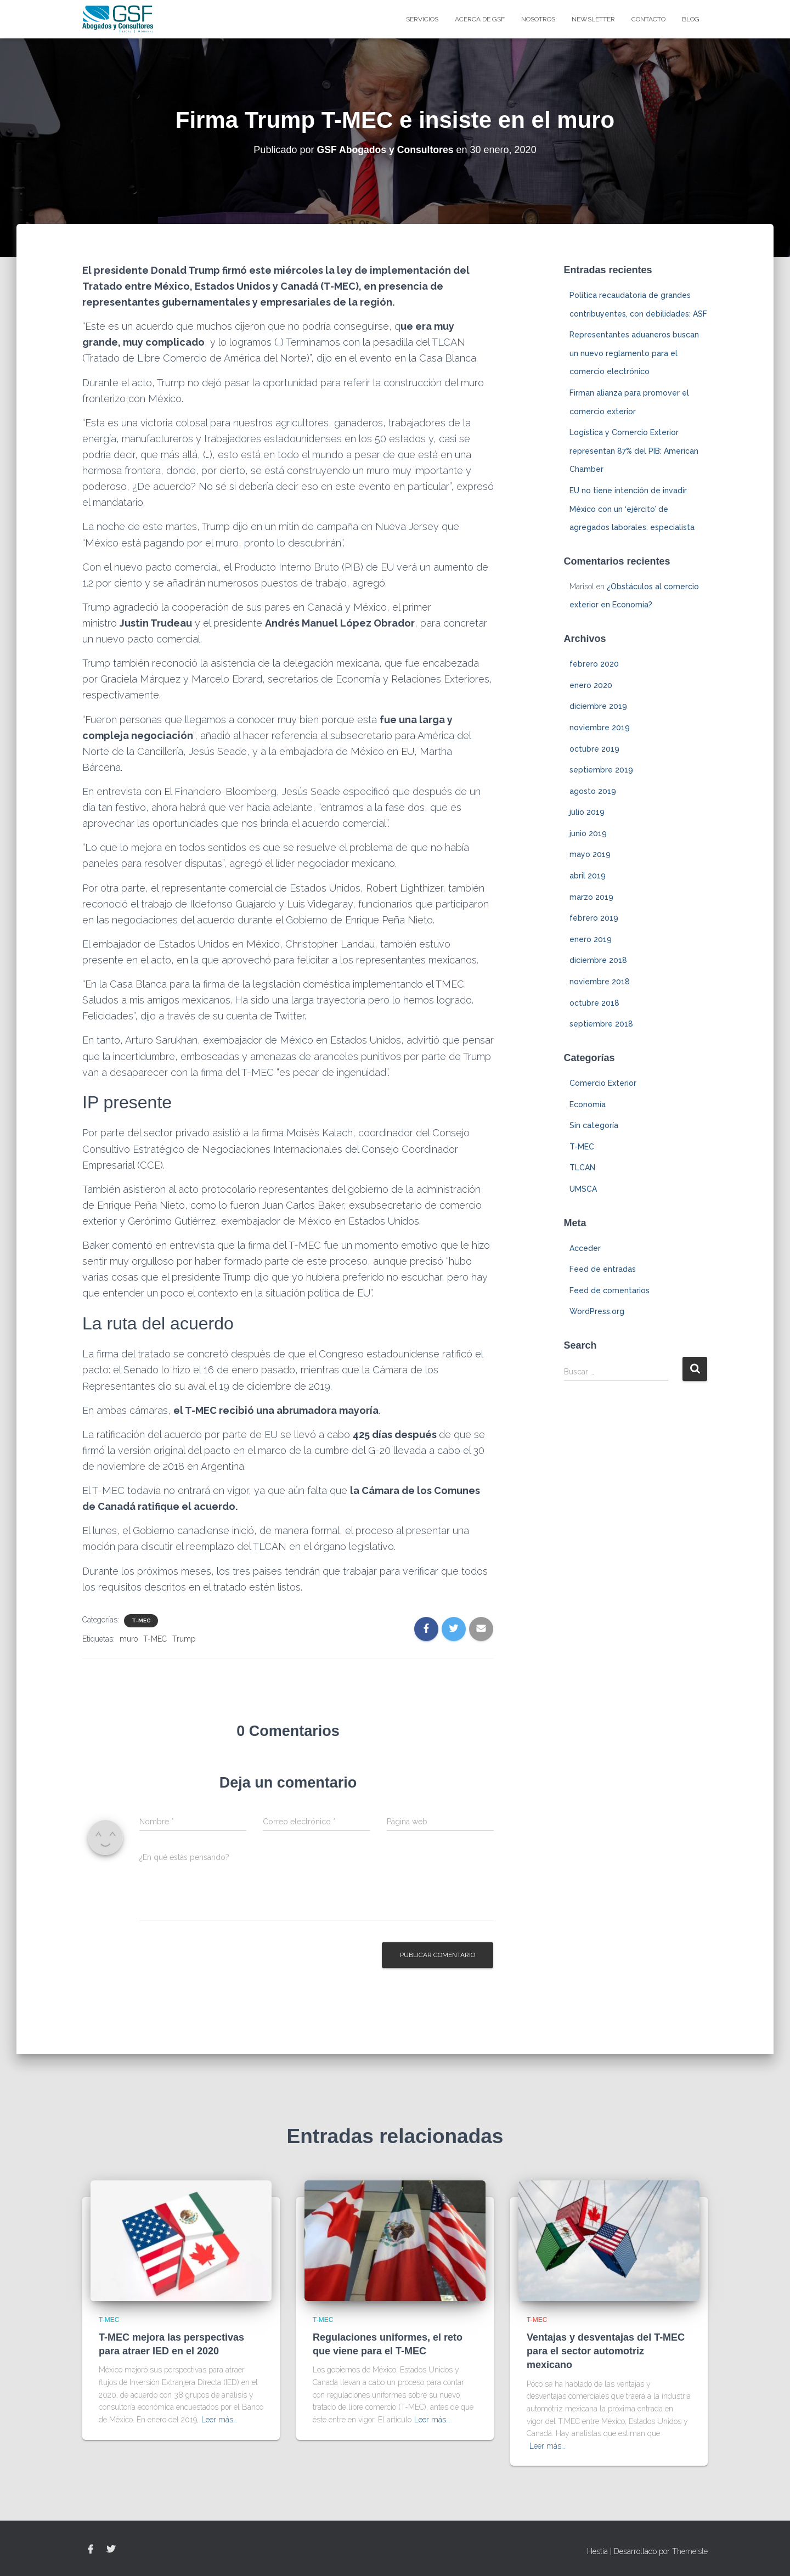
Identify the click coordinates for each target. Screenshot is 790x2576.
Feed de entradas (602, 1269)
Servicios (422, 19)
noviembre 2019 (599, 727)
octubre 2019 (594, 749)
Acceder (585, 1248)
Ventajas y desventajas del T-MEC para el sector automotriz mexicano (606, 2351)
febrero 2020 (594, 663)
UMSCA (583, 1189)
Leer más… (219, 2419)
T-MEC (141, 1620)
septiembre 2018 (601, 1023)
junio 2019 (588, 833)
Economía (587, 1104)
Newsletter (593, 19)
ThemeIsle (690, 2551)
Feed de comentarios (609, 1290)
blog (690, 19)
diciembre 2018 (598, 960)
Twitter (111, 2549)
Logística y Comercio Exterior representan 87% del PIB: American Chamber (633, 451)
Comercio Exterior (602, 1083)
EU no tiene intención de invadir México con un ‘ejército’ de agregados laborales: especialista (632, 509)
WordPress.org (596, 1311)
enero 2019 (590, 939)
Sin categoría (593, 1125)
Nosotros (538, 19)
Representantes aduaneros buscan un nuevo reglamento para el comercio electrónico (634, 353)
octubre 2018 (594, 1003)
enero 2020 (590, 685)
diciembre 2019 (598, 706)
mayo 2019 (590, 854)
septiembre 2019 (601, 769)
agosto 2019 (592, 791)
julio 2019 (587, 812)
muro (129, 1638)
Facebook (90, 2549)
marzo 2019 (591, 897)
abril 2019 (587, 875)
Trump (183, 1638)
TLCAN (582, 1167)
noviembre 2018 (599, 981)
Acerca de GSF (480, 19)
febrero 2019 (593, 918)
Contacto (648, 19)
